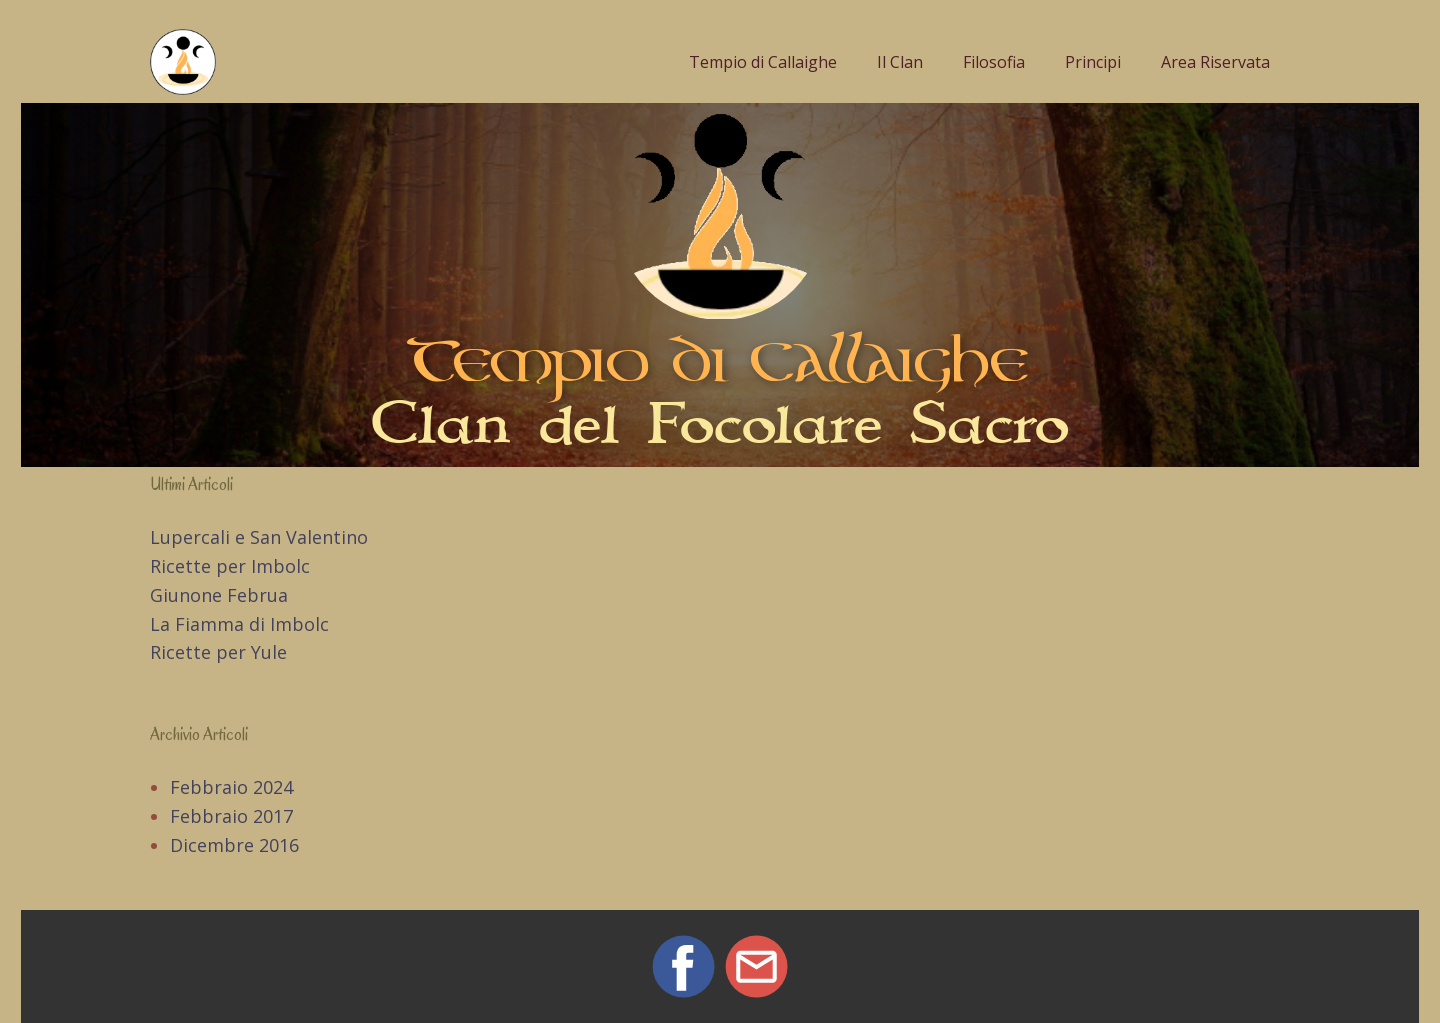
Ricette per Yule (218, 652)
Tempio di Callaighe (763, 62)
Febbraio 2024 (231, 787)
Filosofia (994, 62)
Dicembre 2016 (234, 845)
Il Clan (900, 62)
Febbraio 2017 (231, 816)
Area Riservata (1215, 62)
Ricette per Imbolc (230, 566)
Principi (1093, 62)
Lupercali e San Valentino (259, 537)
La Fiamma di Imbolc (239, 624)
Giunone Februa (219, 595)
